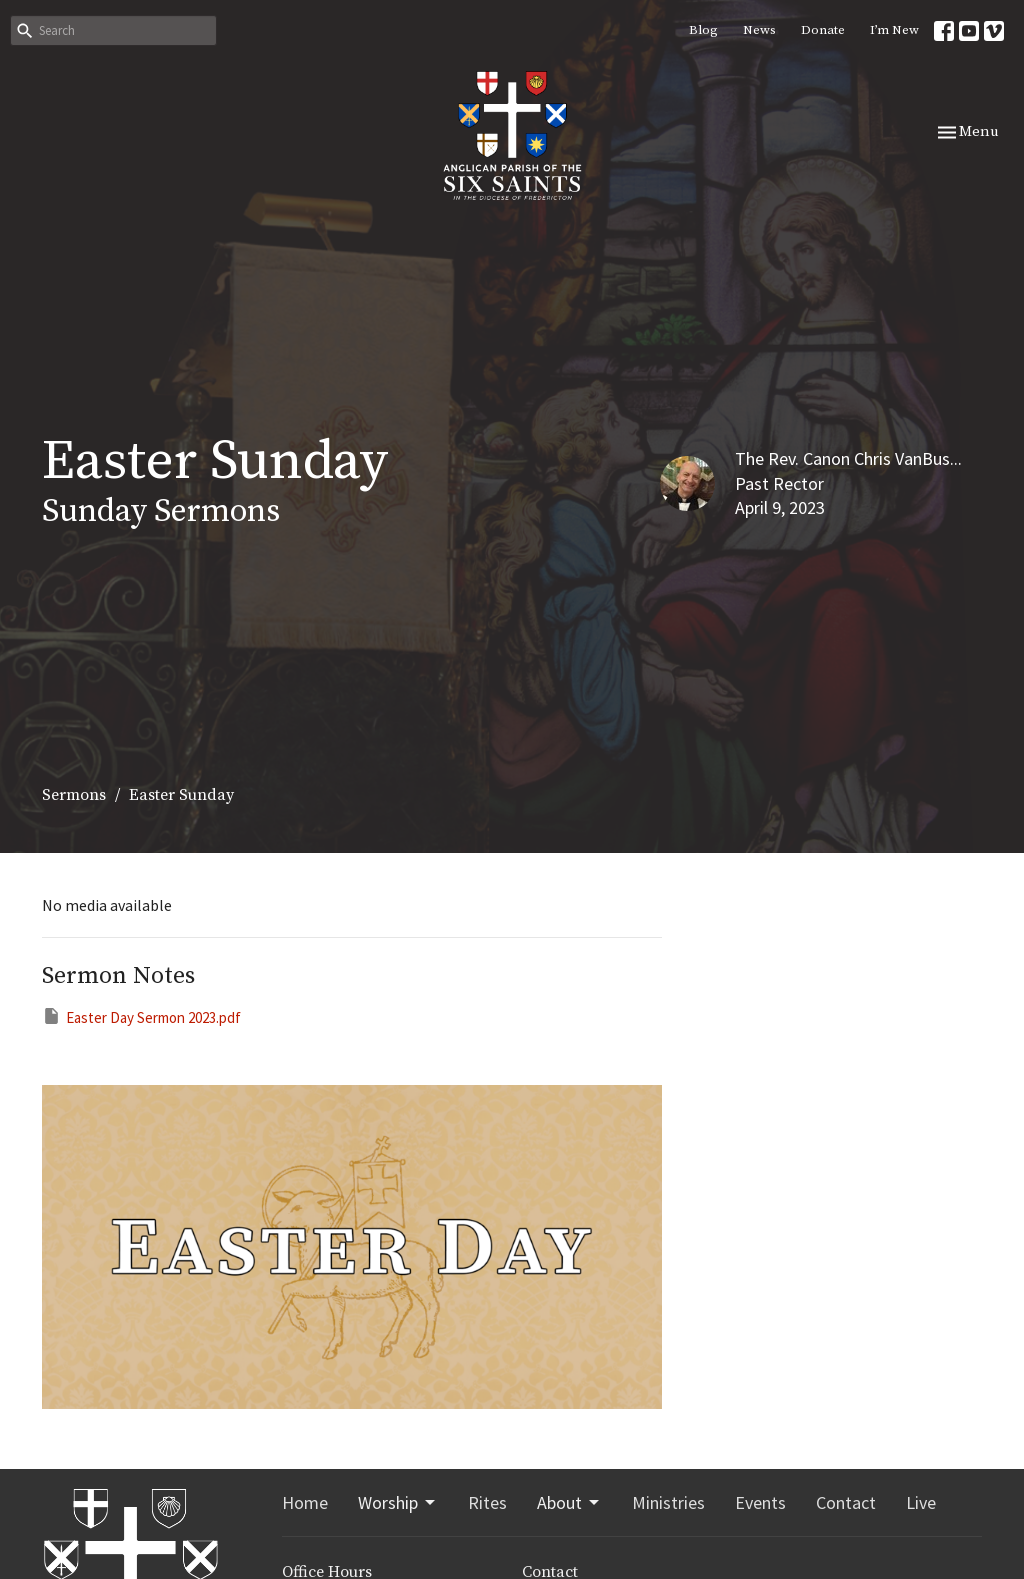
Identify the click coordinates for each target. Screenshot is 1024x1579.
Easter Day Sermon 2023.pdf (141, 1016)
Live (921, 1502)
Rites (487, 1502)
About (569, 1502)
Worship (398, 1502)
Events (760, 1502)
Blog (703, 30)
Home (305, 1502)
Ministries (668, 1502)
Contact (846, 1502)
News (759, 30)
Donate (823, 30)
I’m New (894, 30)
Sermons (74, 795)
